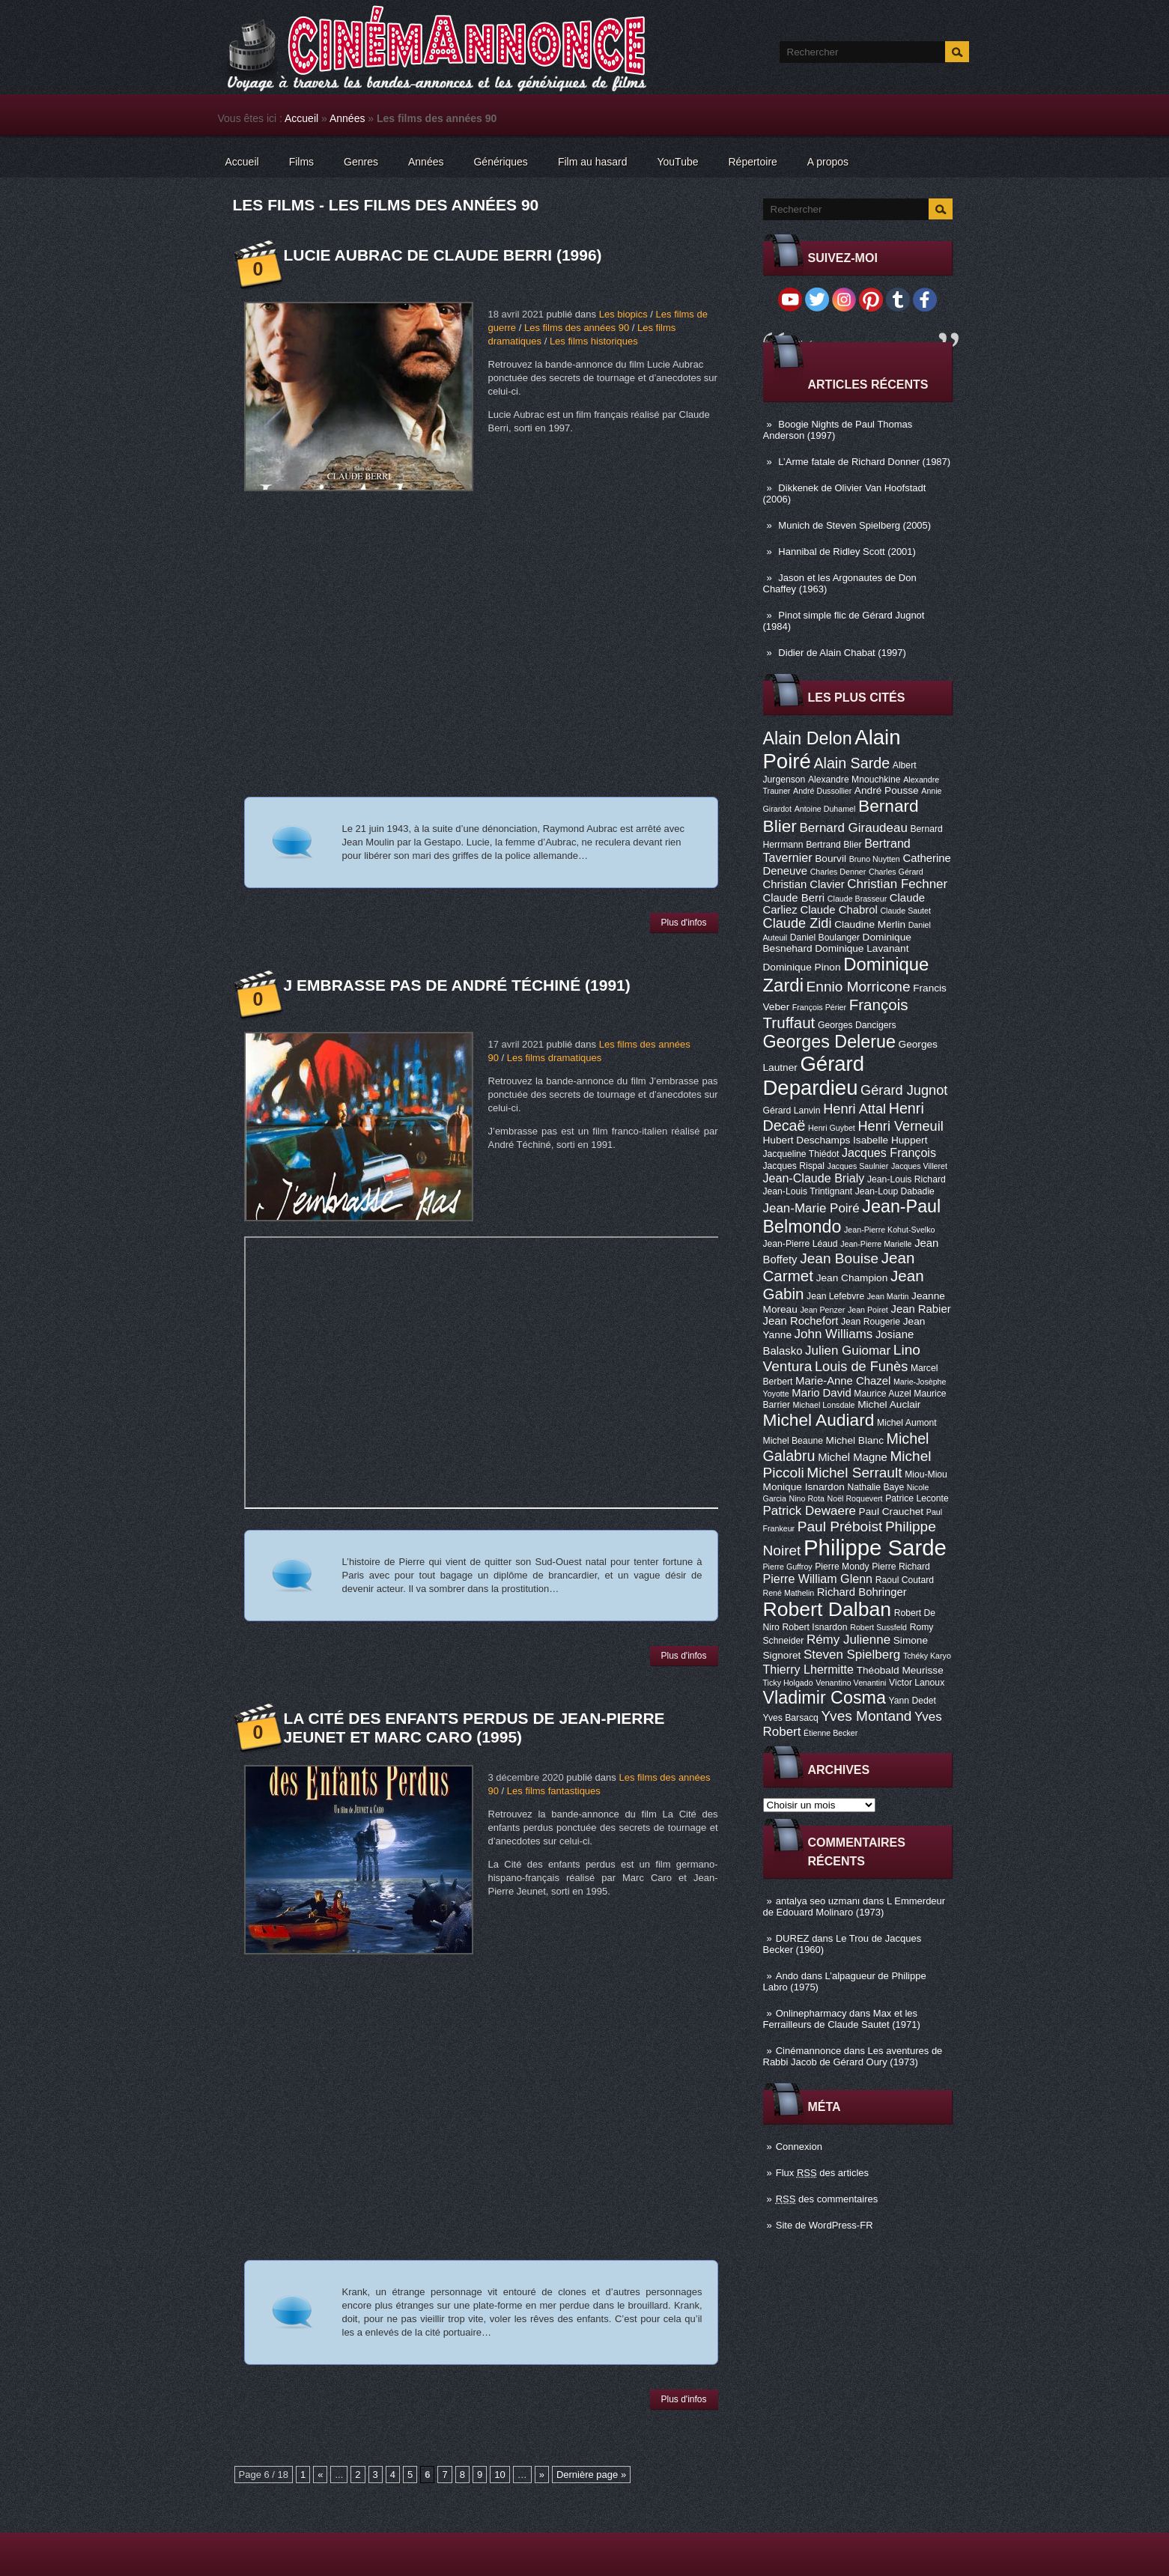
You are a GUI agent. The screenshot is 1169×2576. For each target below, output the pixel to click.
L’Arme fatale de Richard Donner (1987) (864, 461)
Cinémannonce (808, 2050)
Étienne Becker (830, 1732)
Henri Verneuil (900, 1126)
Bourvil (830, 858)
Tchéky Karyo (927, 1655)
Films (301, 162)
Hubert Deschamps (807, 1140)
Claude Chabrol (838, 910)
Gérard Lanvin (792, 1110)
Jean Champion (852, 1278)
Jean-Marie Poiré (811, 1208)
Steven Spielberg (852, 1654)
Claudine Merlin (869, 924)
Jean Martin (888, 1296)
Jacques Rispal (794, 1166)
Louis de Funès (861, 1366)
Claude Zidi (797, 923)
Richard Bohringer (862, 1592)
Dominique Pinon (802, 967)
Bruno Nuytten (874, 858)
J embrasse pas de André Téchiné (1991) (457, 985)
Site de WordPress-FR (824, 2225)
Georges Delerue (829, 1041)
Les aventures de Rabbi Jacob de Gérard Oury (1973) (853, 2056)
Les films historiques (594, 341)
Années (347, 118)
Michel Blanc (855, 1440)
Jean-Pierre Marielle (875, 1243)
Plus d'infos (684, 922)
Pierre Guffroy (788, 1566)
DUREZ (793, 1938)
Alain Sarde (851, 763)
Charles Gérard (896, 871)
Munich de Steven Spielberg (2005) (854, 525)
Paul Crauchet (891, 1511)
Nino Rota (807, 1498)
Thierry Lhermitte (808, 1669)
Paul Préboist (840, 1526)
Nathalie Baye (875, 1487)
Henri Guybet (831, 1127)
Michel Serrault (854, 1472)
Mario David (821, 1393)
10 (499, 2474)
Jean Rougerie (870, 1321)
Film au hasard (593, 162)
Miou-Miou (926, 1474)
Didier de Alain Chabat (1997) (842, 652)
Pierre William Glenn (818, 1578)
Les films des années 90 (576, 327)
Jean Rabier (920, 1309)
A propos (827, 162)
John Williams (834, 1334)
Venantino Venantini (851, 1682)
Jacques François (889, 1152)
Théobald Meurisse (900, 1670)
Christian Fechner (897, 884)
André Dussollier (822, 790)
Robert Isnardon (814, 1627)
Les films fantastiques (554, 1790)
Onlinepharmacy (811, 2013)
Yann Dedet (912, 1700)
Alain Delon (807, 738)
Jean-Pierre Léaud (800, 1244)
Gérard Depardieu (814, 1075)
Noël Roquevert (855, 1498)
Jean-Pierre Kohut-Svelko (889, 1229)
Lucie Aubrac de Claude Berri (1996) (443, 255)
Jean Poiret (868, 1309)
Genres (361, 162)
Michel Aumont (907, 1423)
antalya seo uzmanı (818, 1901)
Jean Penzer (822, 1309)
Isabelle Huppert (890, 1140)
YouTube (677, 162)
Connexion (799, 2146)
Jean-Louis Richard (906, 1179)
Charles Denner (838, 871)
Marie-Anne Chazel (842, 1381)
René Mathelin (789, 1592)
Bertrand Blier (833, 844)
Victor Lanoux (916, 1682)
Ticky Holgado (788, 1682)
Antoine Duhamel (825, 808)
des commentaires (827, 2199)
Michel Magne (852, 1457)
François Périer (819, 1007)
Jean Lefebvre (835, 1296)
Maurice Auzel (882, 1393)
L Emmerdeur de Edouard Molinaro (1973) (854, 1906)
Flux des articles (822, 2172)
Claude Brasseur (857, 898)
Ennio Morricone (859, 986)
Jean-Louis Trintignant (808, 1191)
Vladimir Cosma (824, 1697)
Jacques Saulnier (858, 1165)
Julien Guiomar (847, 1350)
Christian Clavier (804, 884)
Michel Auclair (888, 1404)
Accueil (301, 118)
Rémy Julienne (848, 1639)
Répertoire (752, 162)
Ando (787, 1975)
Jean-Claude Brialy (814, 1178)
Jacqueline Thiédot (801, 1154)
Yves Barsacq (791, 1718)
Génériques (500, 162)
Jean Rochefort (801, 1321)
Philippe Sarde (875, 1547)
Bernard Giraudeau (854, 828)
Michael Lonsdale (824, 1404)
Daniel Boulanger (825, 937)
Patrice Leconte (916, 1498)
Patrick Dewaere (809, 1511)
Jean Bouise (839, 1258)
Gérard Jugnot (903, 1090)
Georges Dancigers (857, 1025)
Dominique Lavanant (861, 948)
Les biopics (623, 314)
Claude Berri (794, 898)
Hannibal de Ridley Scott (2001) (847, 551)
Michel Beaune (793, 1441)
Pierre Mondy (842, 1566)
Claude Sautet (905, 910)
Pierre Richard (901, 1566)
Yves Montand (866, 1716)
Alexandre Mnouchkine (854, 779)
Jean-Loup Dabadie (895, 1191)
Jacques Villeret (919, 1165)
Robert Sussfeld (878, 1627)
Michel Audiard (819, 1420)
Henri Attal (854, 1109)
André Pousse (886, 790)
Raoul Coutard (904, 1580)
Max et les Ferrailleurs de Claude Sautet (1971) (841, 2019)
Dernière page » (591, 2474)
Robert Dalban (827, 1609)
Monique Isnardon (804, 1486)
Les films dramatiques (554, 1057)
